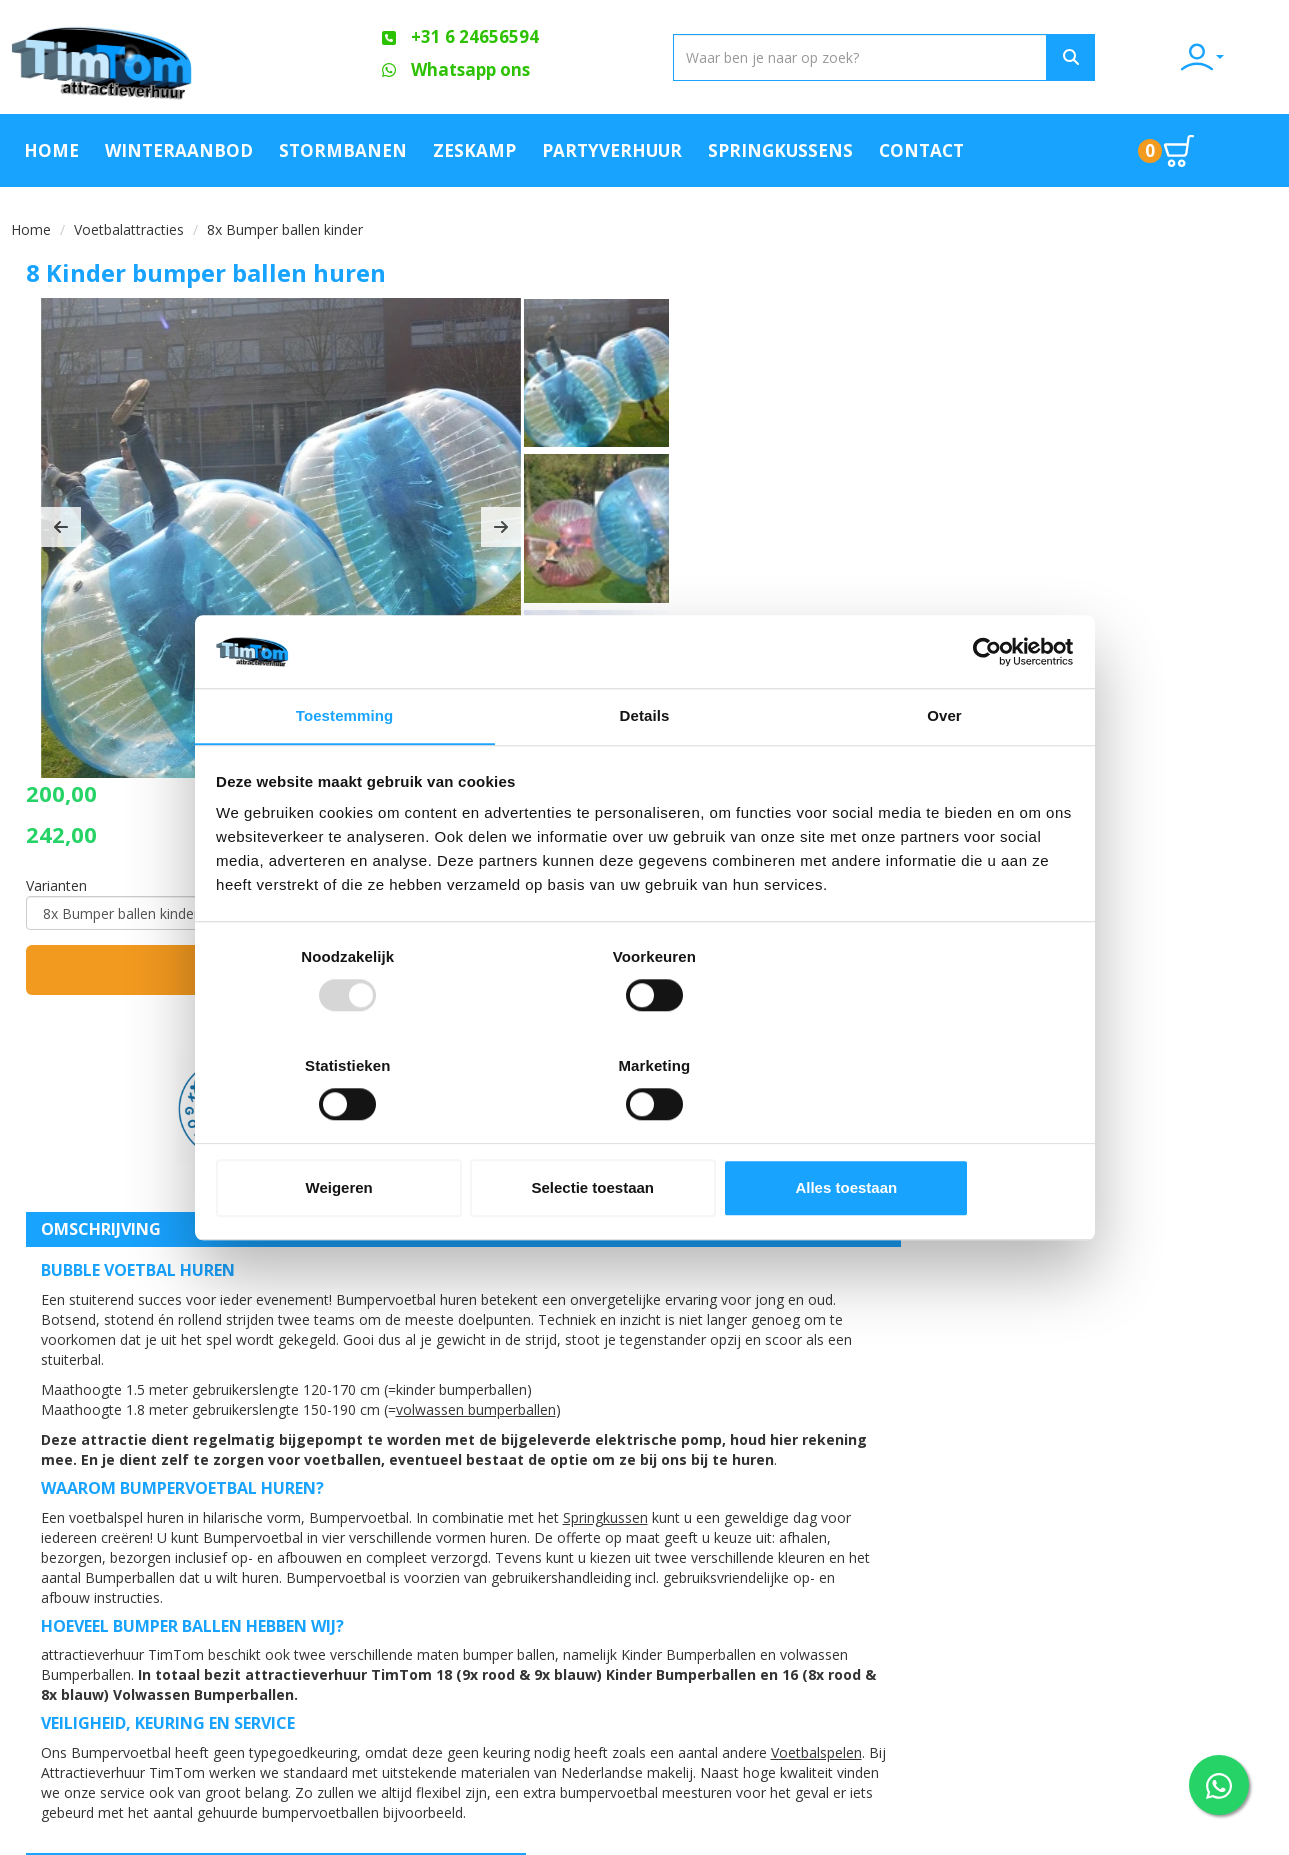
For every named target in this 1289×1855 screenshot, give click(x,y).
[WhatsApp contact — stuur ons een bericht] (1219, 1785)
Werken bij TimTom (409, 1673)
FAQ (356, 1571)
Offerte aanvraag (619, 1537)
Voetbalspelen (135, 1397)
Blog (783, 1571)
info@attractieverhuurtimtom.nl (144, 1692)
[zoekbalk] (782, 57)
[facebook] (1224, 1838)
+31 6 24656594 (109, 1652)
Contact (921, 148)
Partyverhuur (612, 148)
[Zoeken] (1038, 57)
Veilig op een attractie (425, 1605)
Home (51, 148)
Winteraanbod (179, 148)
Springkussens (780, 148)
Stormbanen (343, 148)
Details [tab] (645, 772)
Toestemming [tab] (345, 772)
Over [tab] (944, 772)
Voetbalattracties (129, 227)
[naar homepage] (158, 57)
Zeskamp (474, 148)
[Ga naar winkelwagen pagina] (1173, 149)
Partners (587, 1571)
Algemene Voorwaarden (431, 1639)
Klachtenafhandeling (845, 1537)
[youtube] (1260, 1838)
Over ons (376, 1537)
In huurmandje (1080, 487)
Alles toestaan (932, 1134)
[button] (61, 536)
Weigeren (356, 1134)
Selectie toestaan (644, 1134)
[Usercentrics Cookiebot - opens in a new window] (984, 706)
